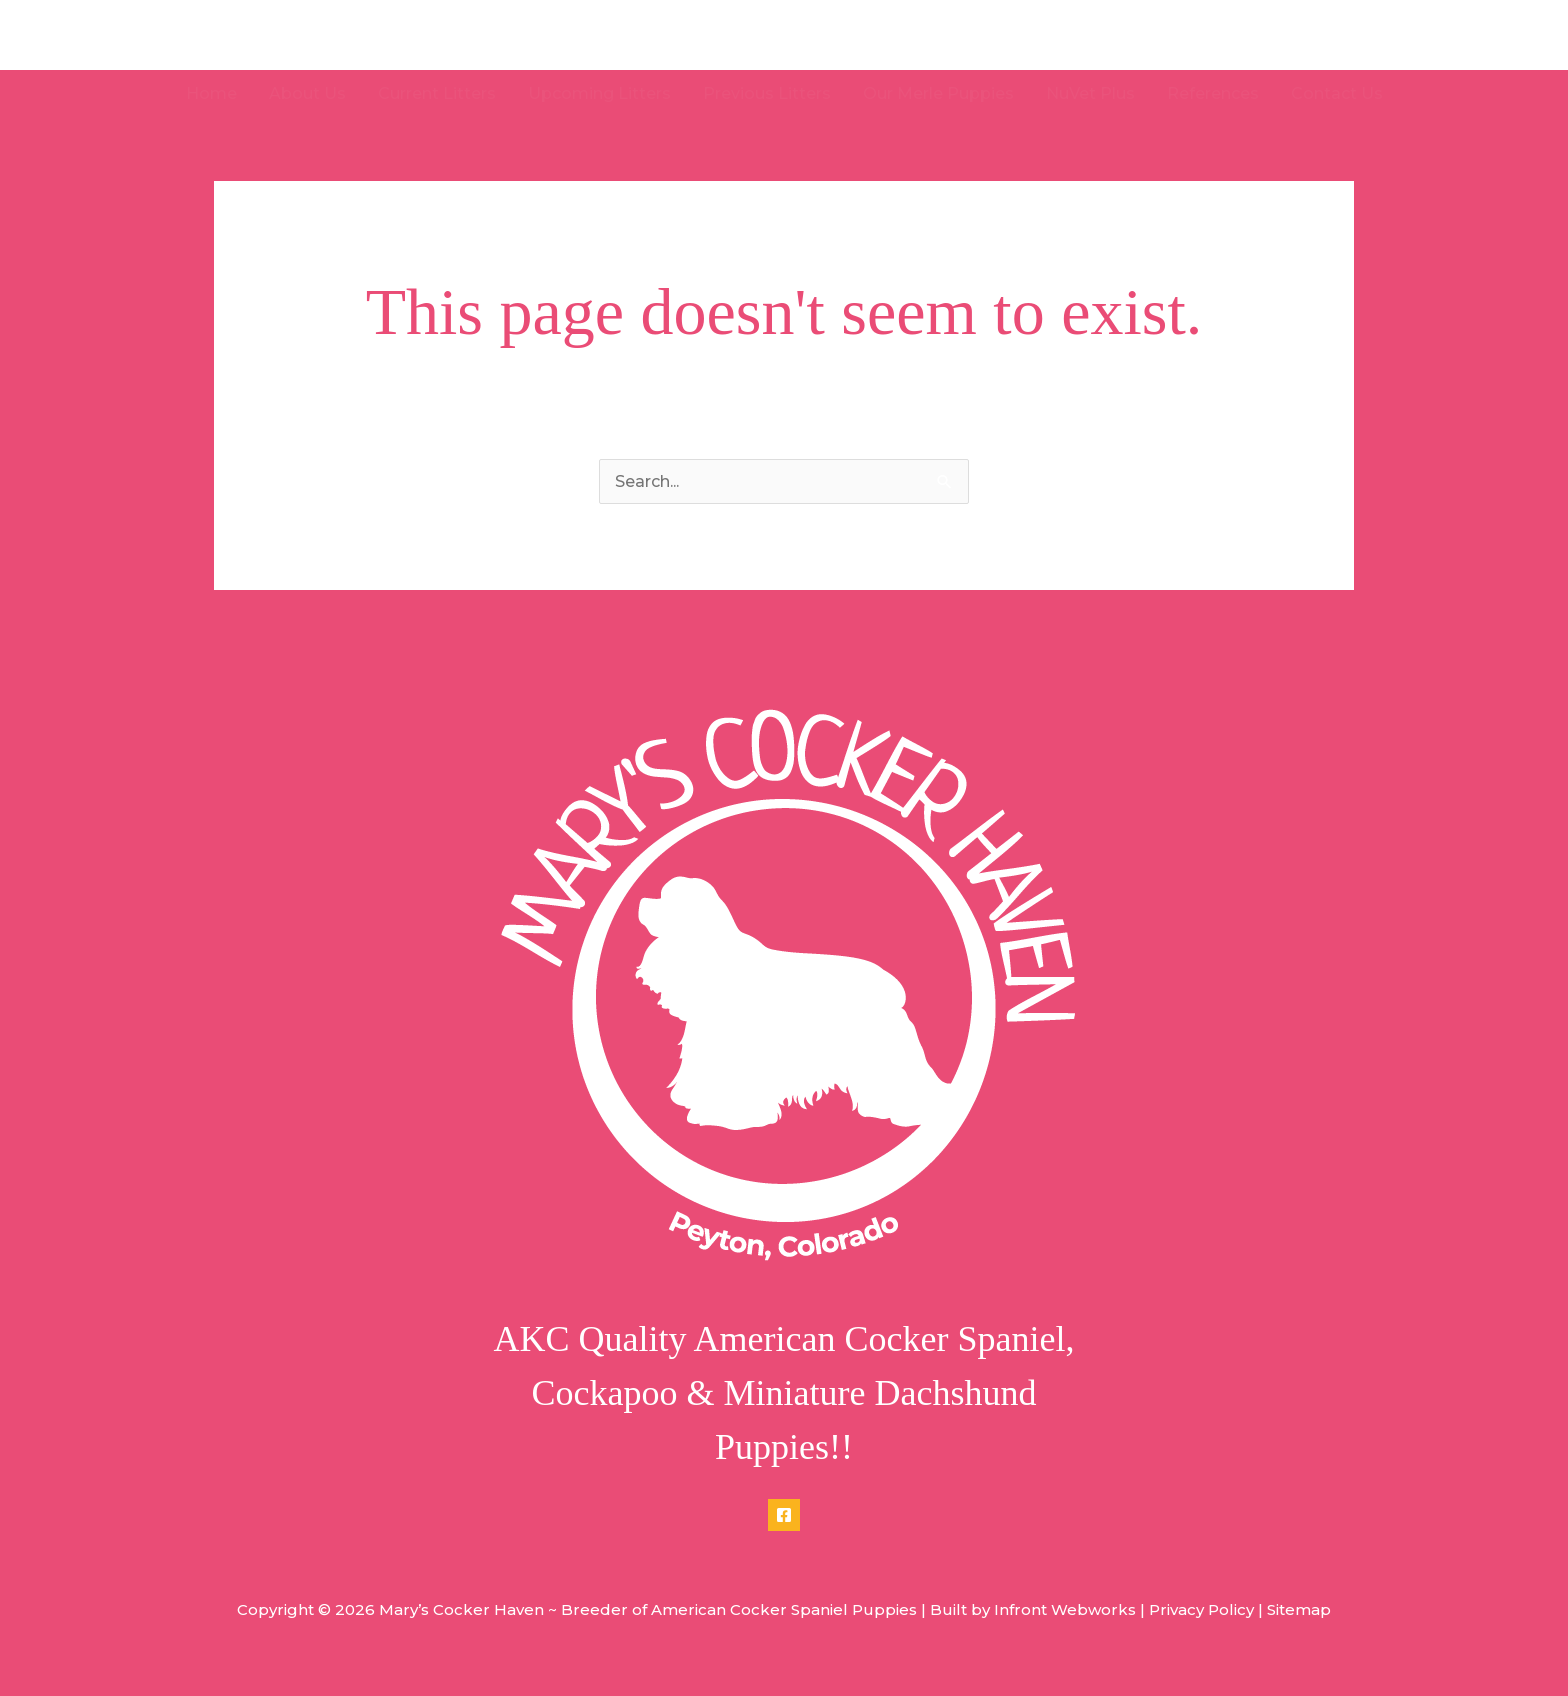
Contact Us (1337, 93)
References (1213, 93)
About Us (307, 93)
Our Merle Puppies (938, 93)
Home (211, 93)
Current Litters (437, 93)
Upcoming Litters (599, 93)
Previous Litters (767, 93)
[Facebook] (784, 1515)
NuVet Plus (1090, 93)
